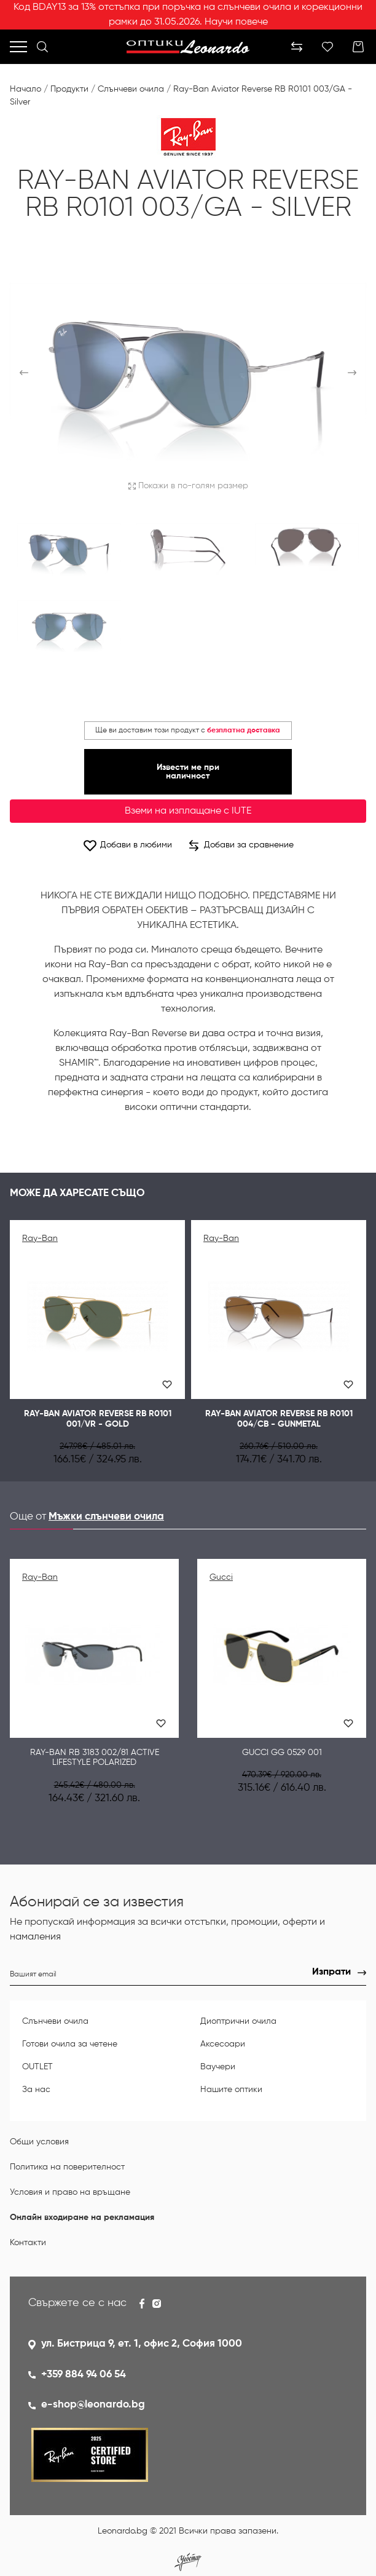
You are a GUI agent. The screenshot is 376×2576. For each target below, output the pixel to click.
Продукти (69, 89)
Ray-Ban (40, 1238)
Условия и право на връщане (70, 2192)
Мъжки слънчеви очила (106, 1517)
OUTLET (37, 2067)
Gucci (221, 1577)
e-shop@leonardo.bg (93, 2405)
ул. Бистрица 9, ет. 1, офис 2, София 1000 (141, 2344)
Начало (25, 89)
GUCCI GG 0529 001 (282, 1752)
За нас (36, 2089)
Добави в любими (127, 845)
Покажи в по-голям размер (188, 486)
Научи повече (236, 22)
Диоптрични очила (238, 2021)
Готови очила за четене (69, 2044)
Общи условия (39, 2142)
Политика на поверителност (67, 2167)
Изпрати (331, 1972)
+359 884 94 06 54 (83, 2374)
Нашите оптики (231, 2089)
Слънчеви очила (131, 89)
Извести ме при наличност (188, 771)
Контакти (28, 2242)
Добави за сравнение (241, 845)
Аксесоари (222, 2044)
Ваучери (217, 2067)
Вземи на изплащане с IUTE (188, 811)
